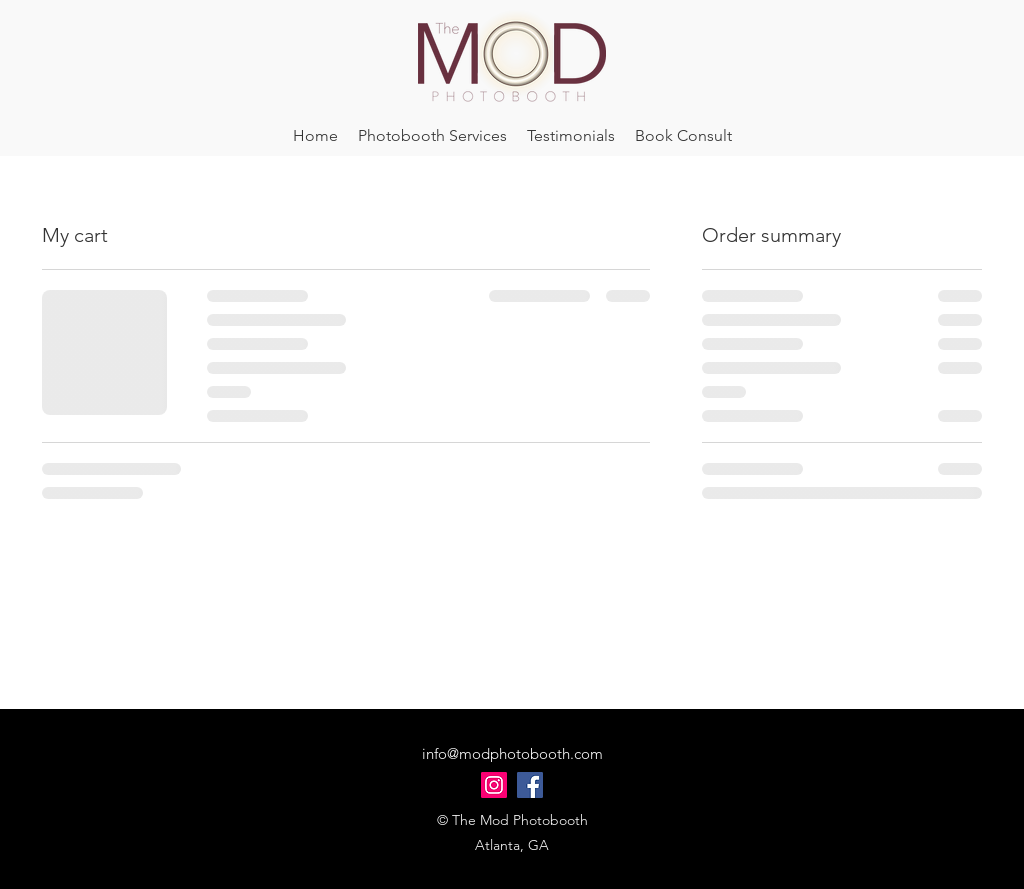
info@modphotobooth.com (512, 753)
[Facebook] (530, 785)
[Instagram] (494, 785)
